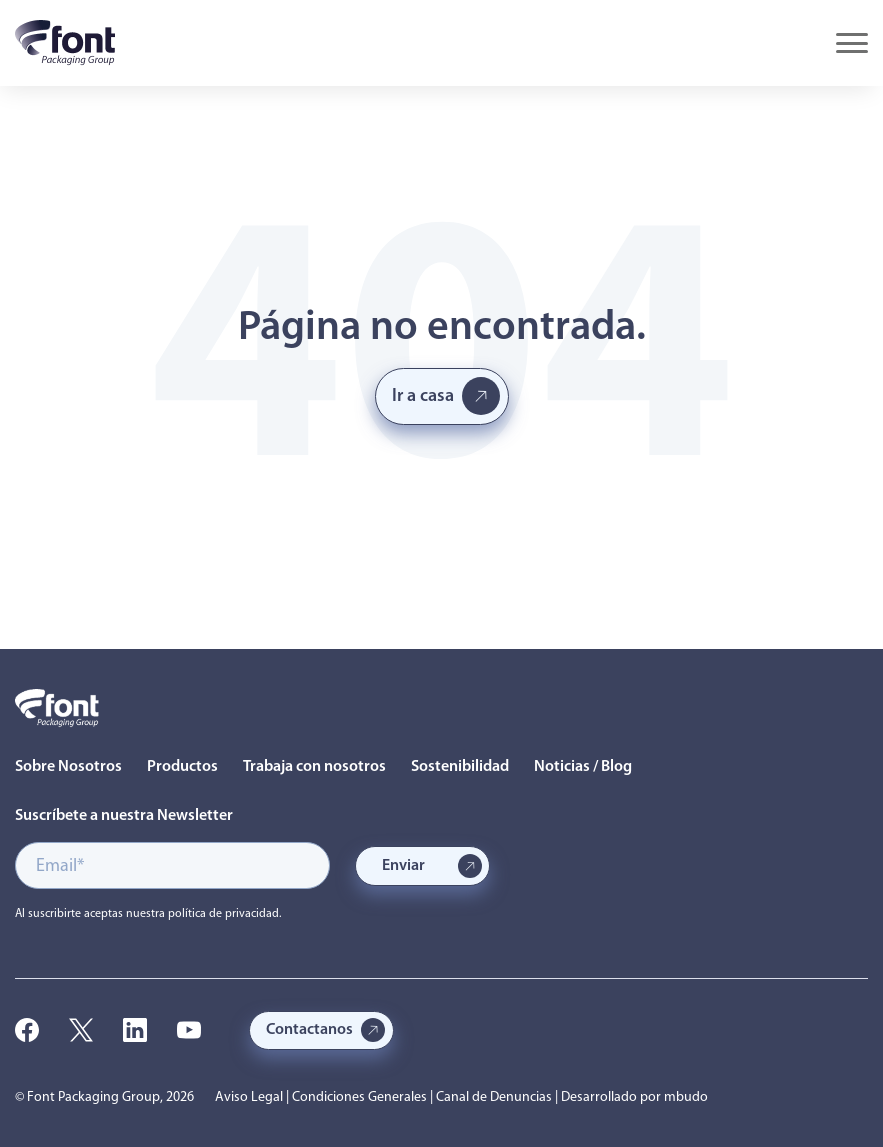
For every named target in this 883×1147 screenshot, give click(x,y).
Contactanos (309, 1030)
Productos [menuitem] (182, 767)
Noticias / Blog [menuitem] (583, 767)
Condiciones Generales (359, 1097)
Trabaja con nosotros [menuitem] (314, 767)
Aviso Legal (249, 1097)
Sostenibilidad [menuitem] (460, 767)
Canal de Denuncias (494, 1097)
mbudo (686, 1097)
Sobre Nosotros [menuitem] (68, 767)
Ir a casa (423, 396)
